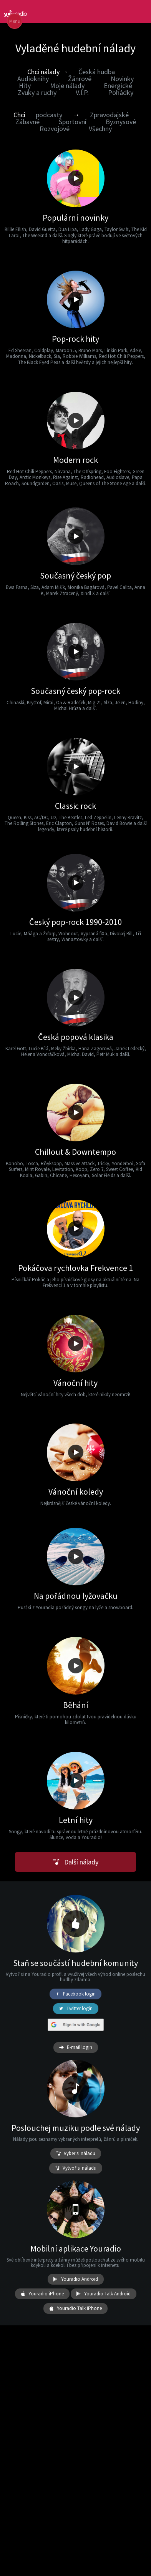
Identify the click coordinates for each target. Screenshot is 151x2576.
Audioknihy (33, 78)
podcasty (49, 114)
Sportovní (72, 121)
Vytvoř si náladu (75, 2168)
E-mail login (75, 2047)
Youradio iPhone (42, 2293)
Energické (118, 85)
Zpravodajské (109, 114)
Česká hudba (96, 71)
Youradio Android (75, 2279)
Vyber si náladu (75, 2153)
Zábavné (27, 121)
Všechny (100, 128)
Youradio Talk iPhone (75, 2308)
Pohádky (120, 92)
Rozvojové (55, 128)
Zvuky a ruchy (37, 92)
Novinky (122, 78)
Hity (25, 85)
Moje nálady (67, 85)
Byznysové (121, 121)
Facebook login (75, 1994)
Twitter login (76, 2008)
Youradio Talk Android (103, 2293)
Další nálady (75, 1862)
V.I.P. (82, 92)
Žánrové (79, 78)
